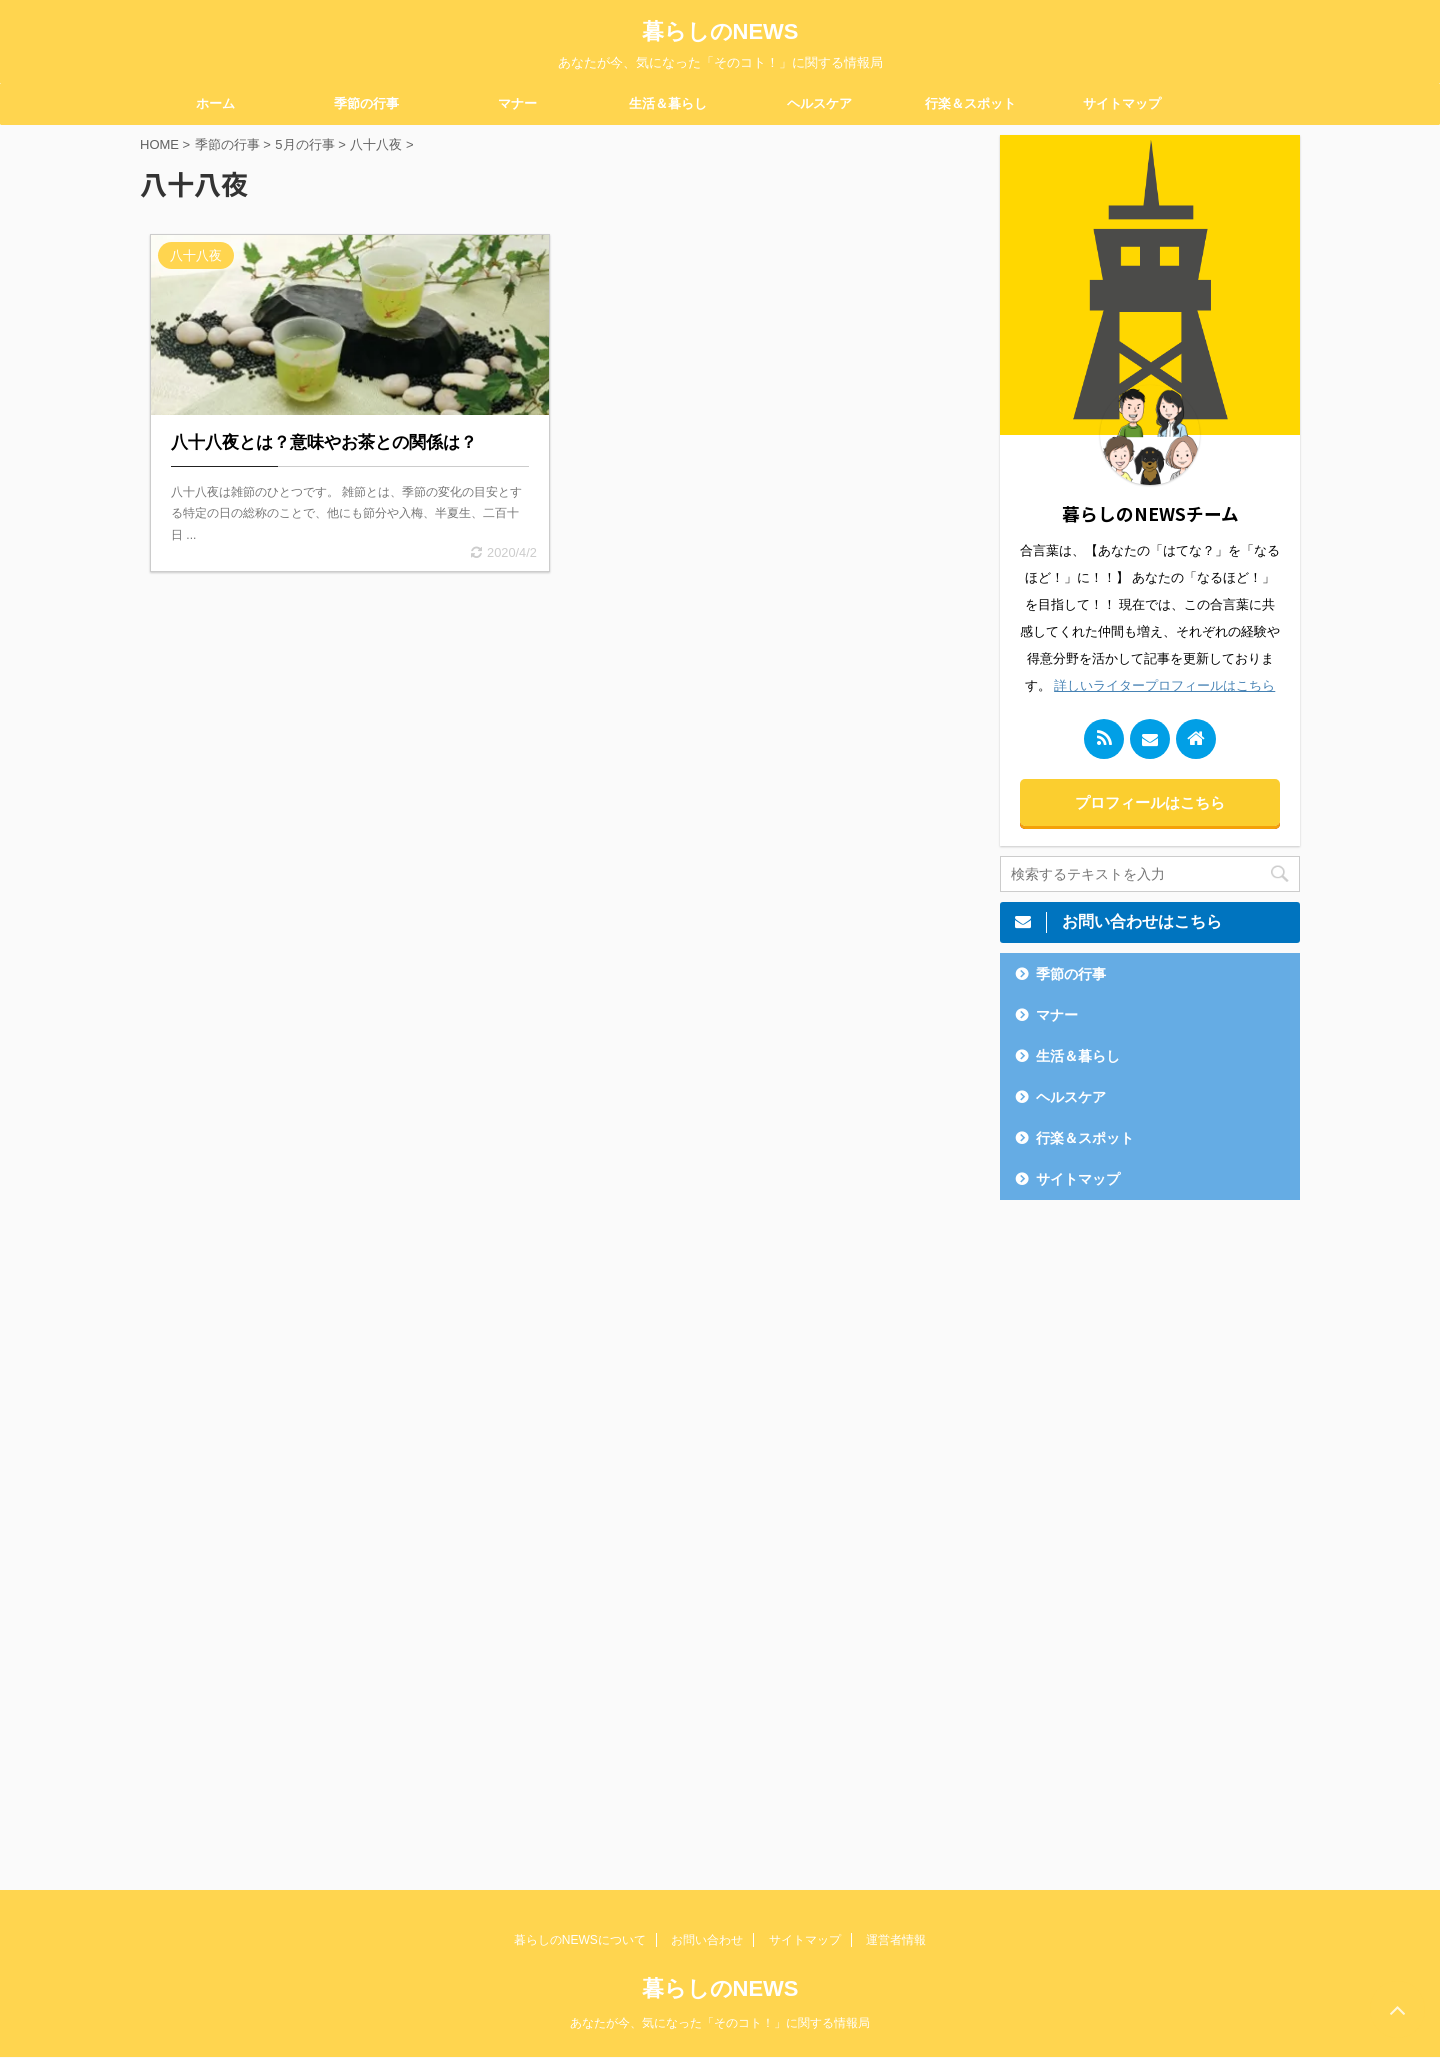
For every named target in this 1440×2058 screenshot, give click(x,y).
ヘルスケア (819, 103)
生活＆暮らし (668, 103)
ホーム (215, 103)
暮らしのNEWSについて (580, 1940)
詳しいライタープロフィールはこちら (1164, 685)
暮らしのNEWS (720, 31)
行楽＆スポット (970, 103)
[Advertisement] (1150, 1530)
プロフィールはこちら (1150, 802)
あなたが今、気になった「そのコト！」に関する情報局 (720, 2023)
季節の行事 (366, 103)
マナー (517, 103)
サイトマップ (1122, 103)
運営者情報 (896, 1940)
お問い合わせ (707, 1940)
